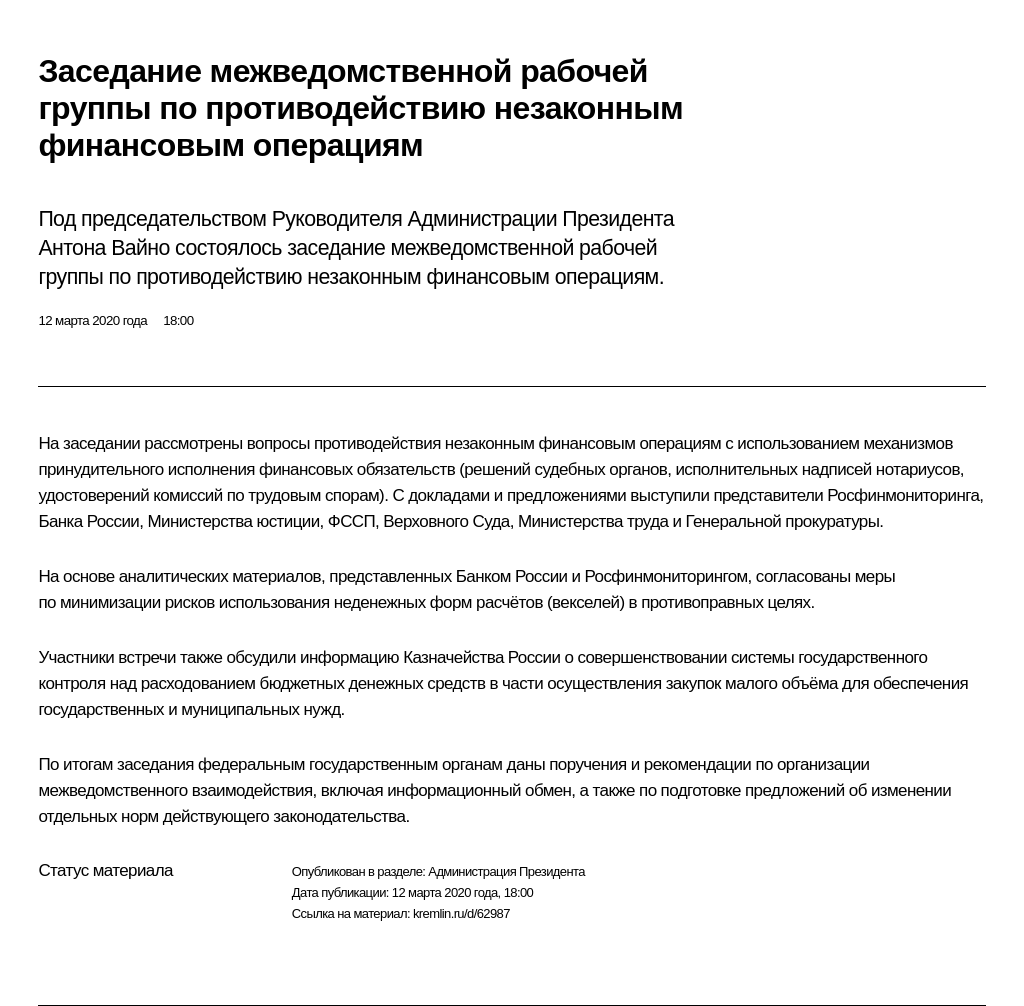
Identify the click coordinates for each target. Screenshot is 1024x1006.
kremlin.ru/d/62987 (461, 913)
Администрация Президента (506, 871)
